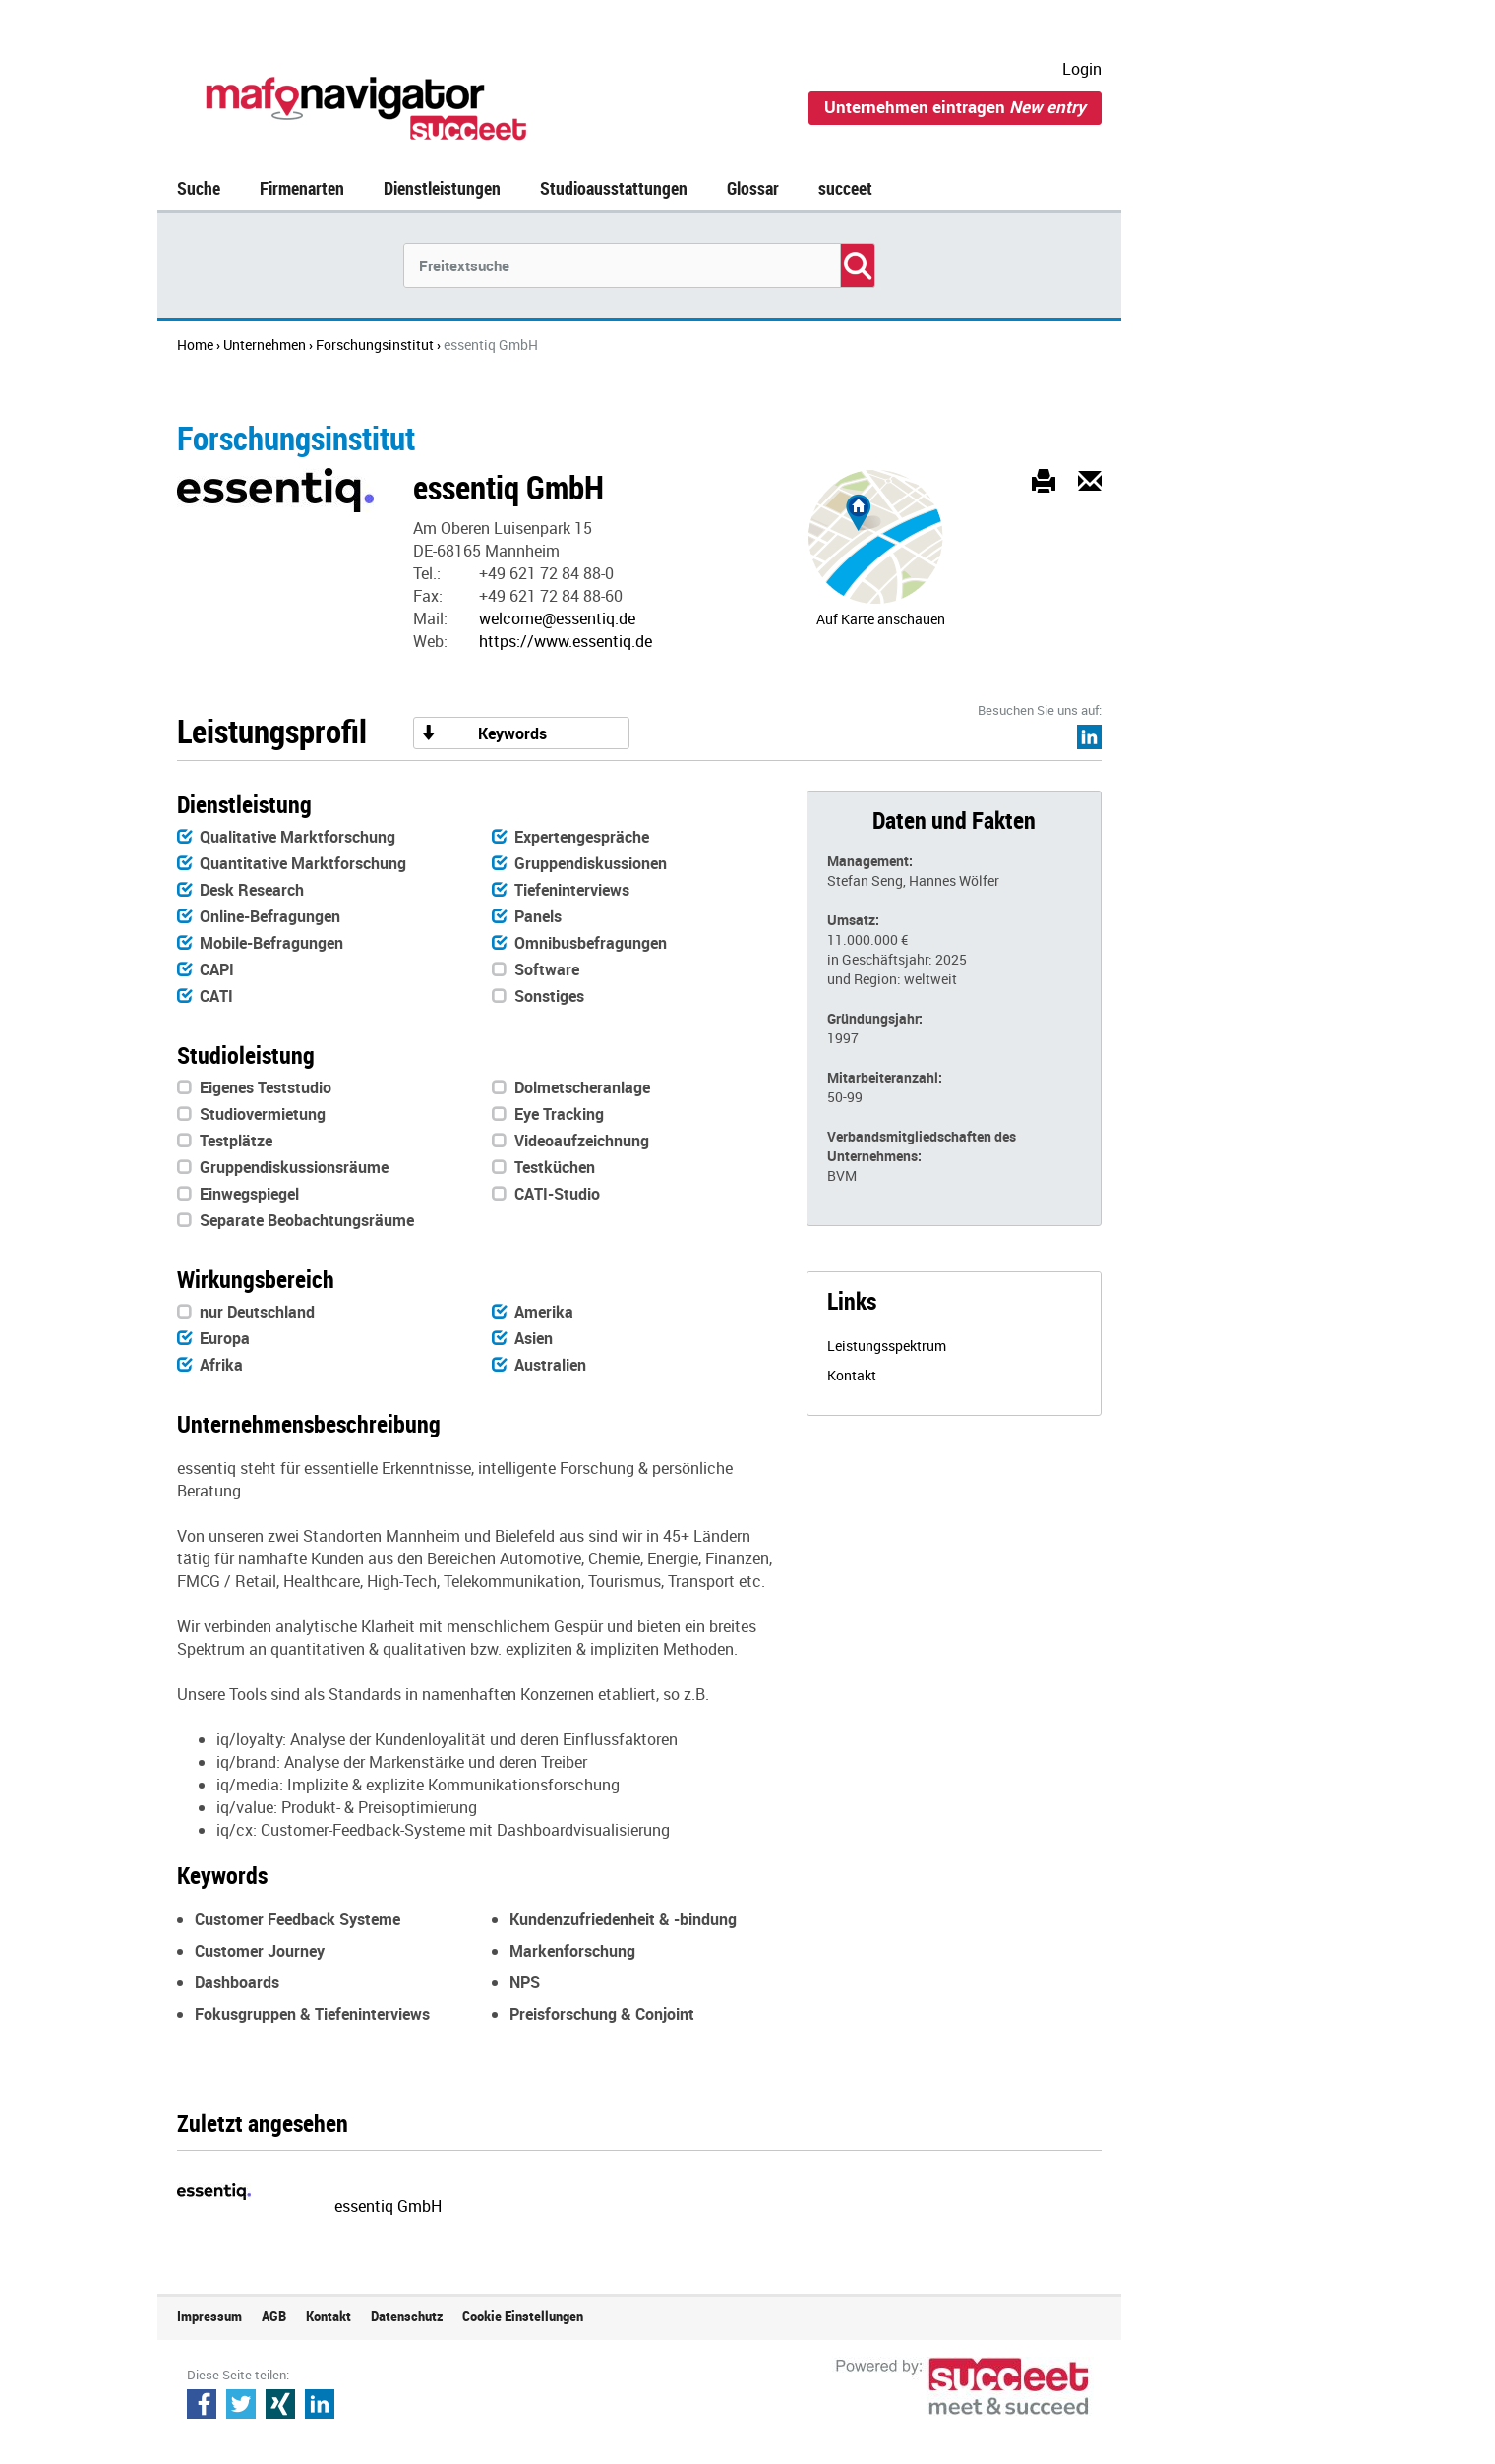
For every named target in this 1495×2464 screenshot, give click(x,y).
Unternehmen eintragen (955, 106)
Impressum (209, 2315)
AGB (274, 2315)
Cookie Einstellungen (522, 2315)
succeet (845, 188)
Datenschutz (407, 2315)
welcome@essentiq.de (557, 618)
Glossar (753, 188)
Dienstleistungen (442, 188)
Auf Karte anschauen (880, 619)
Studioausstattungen (614, 188)
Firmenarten (302, 188)
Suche (198, 188)
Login (1082, 69)
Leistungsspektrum (886, 1345)
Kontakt (851, 1375)
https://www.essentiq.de (565, 641)
